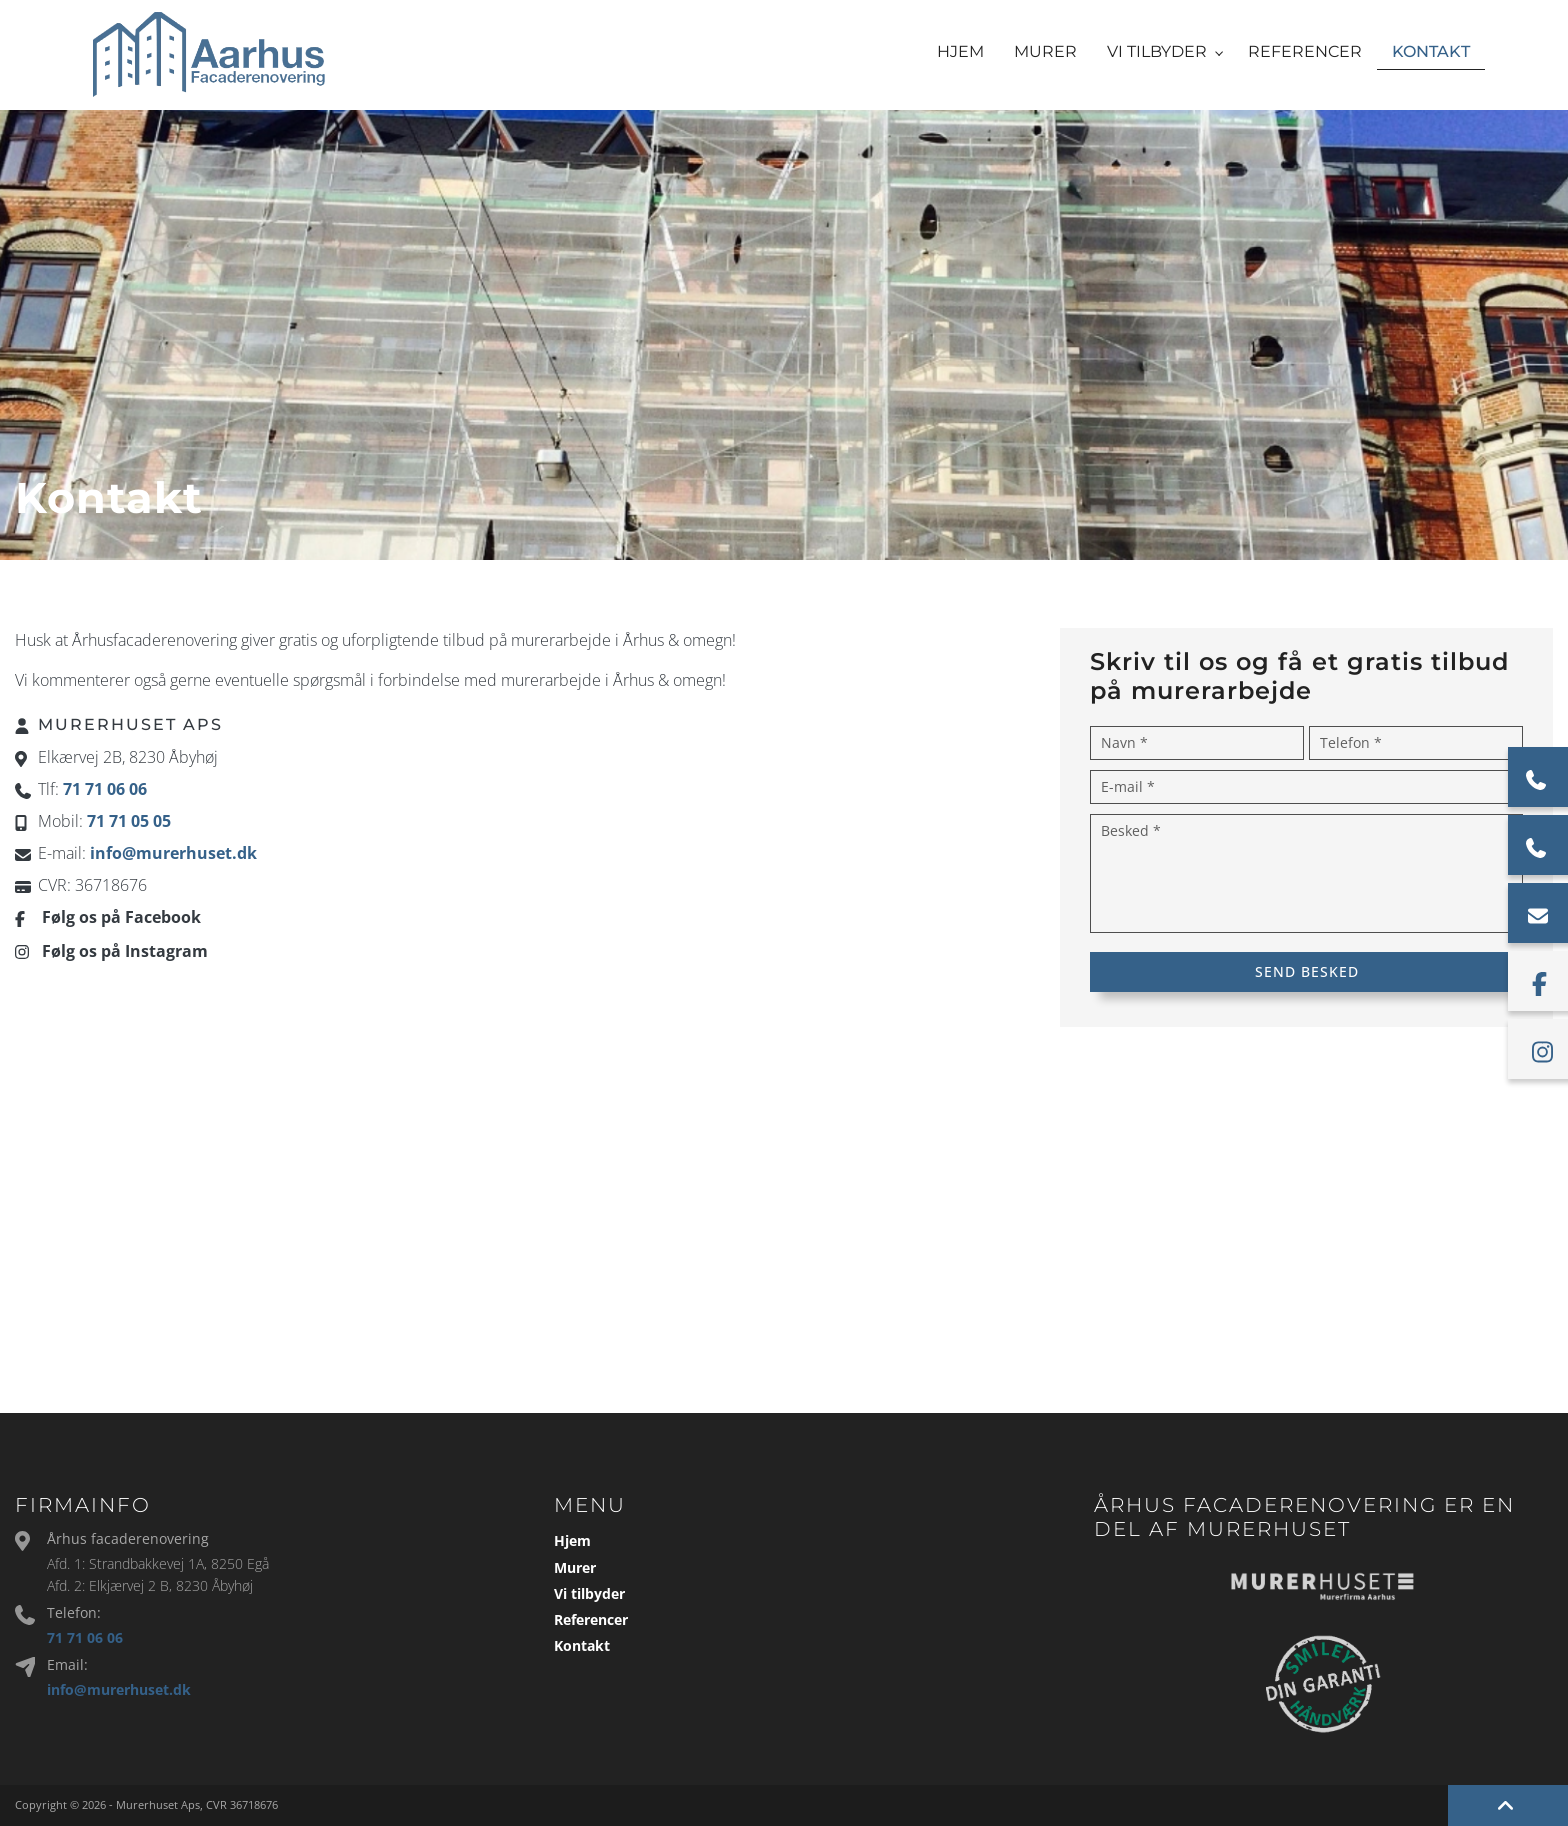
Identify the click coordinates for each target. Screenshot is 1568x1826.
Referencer (591, 1620)
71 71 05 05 (129, 821)
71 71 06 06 (105, 789)
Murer (575, 1568)
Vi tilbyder (589, 1594)
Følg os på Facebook (121, 917)
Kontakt (582, 1646)
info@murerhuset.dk (173, 853)
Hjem (572, 1541)
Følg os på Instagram (125, 951)
